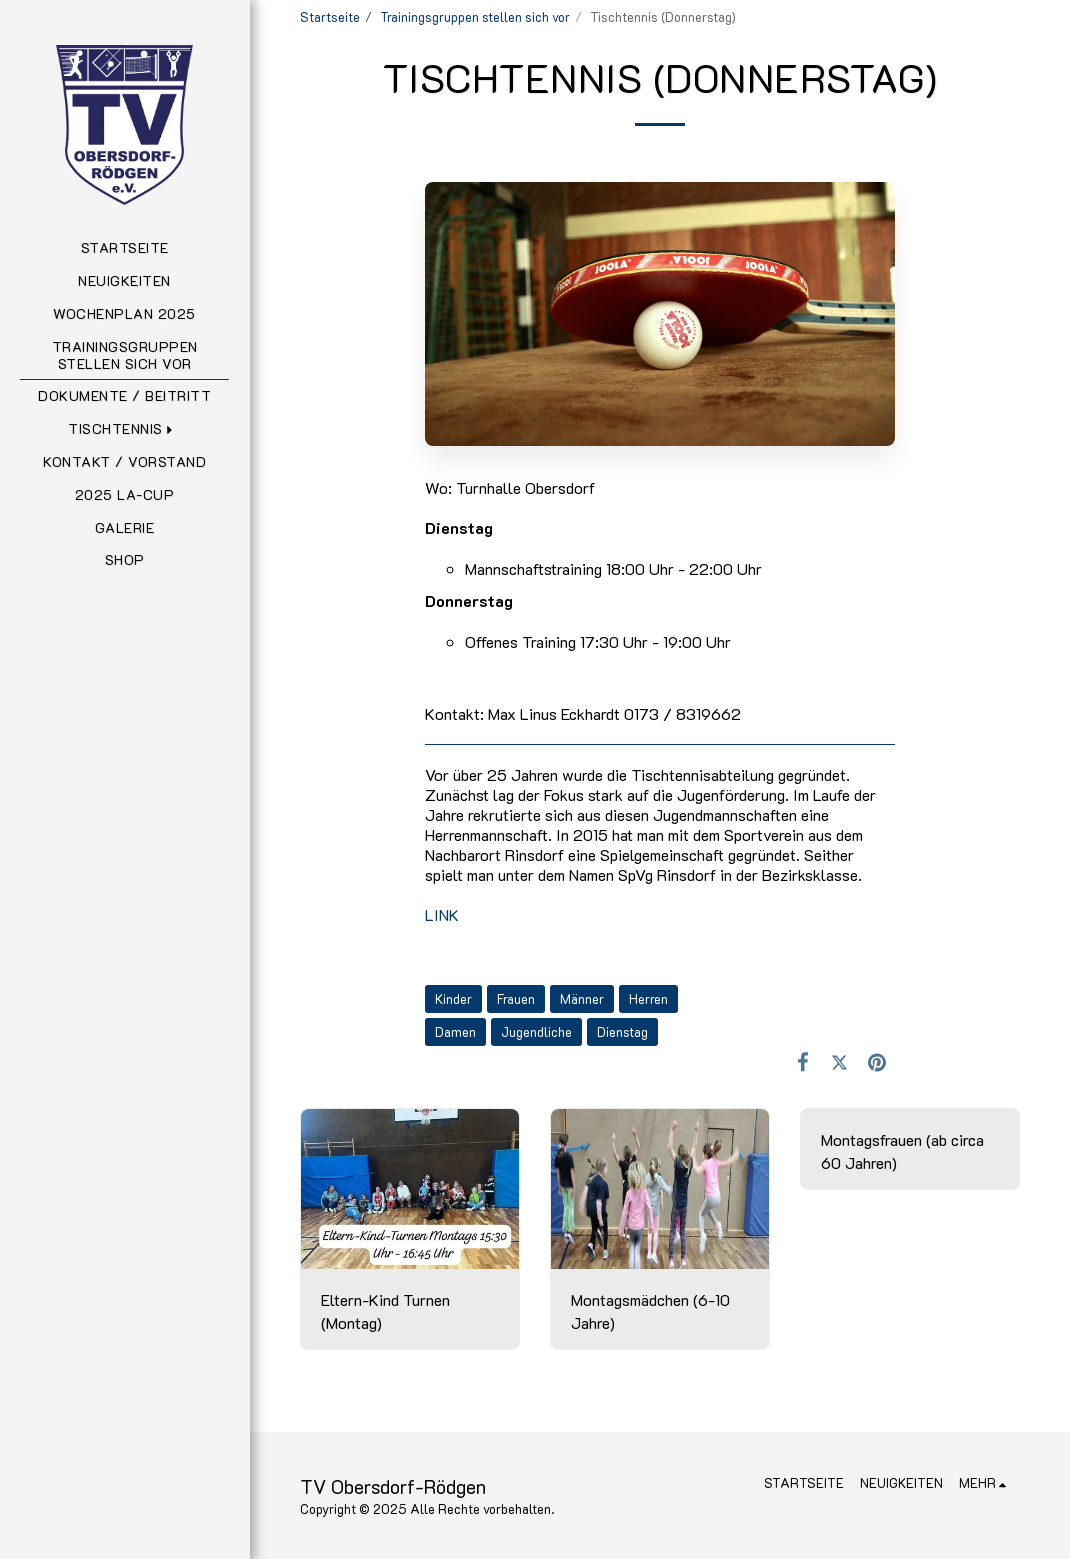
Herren (648, 999)
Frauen (516, 999)
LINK (442, 914)
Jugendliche (536, 1032)
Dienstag (622, 1032)
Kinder (453, 999)
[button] (124, 430)
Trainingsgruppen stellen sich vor (475, 17)
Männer (582, 999)
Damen (455, 1032)
